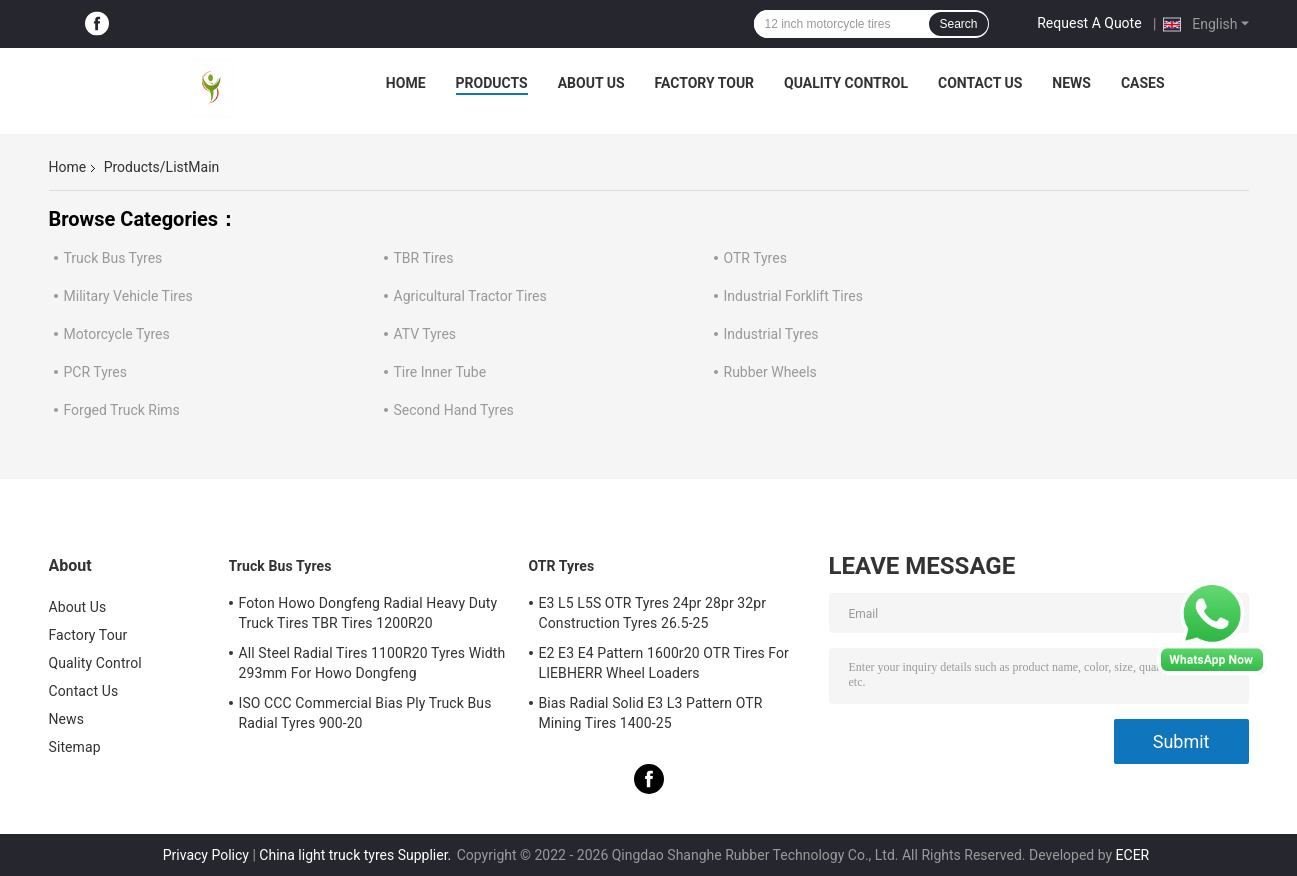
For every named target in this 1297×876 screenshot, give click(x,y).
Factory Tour (705, 83)
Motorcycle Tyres (117, 334)
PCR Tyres (96, 372)
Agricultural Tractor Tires (470, 296)
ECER (1133, 855)
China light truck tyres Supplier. (356, 855)
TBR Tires (424, 258)
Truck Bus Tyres (113, 258)
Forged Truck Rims (122, 410)
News (1071, 83)
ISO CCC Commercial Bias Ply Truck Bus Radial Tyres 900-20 (365, 713)
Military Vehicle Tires (128, 296)
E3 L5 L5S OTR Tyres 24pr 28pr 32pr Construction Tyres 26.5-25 (653, 613)
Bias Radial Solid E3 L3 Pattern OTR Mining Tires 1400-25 (651, 713)
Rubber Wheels (770, 372)
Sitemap (75, 747)
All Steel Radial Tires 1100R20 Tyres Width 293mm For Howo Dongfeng (372, 663)
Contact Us (980, 83)
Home (406, 83)
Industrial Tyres (771, 334)
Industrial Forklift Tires (794, 296)
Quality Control (846, 83)
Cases (1143, 83)
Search (958, 24)
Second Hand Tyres (454, 410)
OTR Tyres (755, 258)
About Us (591, 83)
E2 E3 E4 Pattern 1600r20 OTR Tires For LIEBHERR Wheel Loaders (664, 663)
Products (492, 83)
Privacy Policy (206, 855)
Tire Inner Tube (440, 372)
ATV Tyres (425, 334)
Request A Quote (1089, 23)
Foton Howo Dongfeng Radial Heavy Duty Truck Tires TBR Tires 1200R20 (368, 613)
